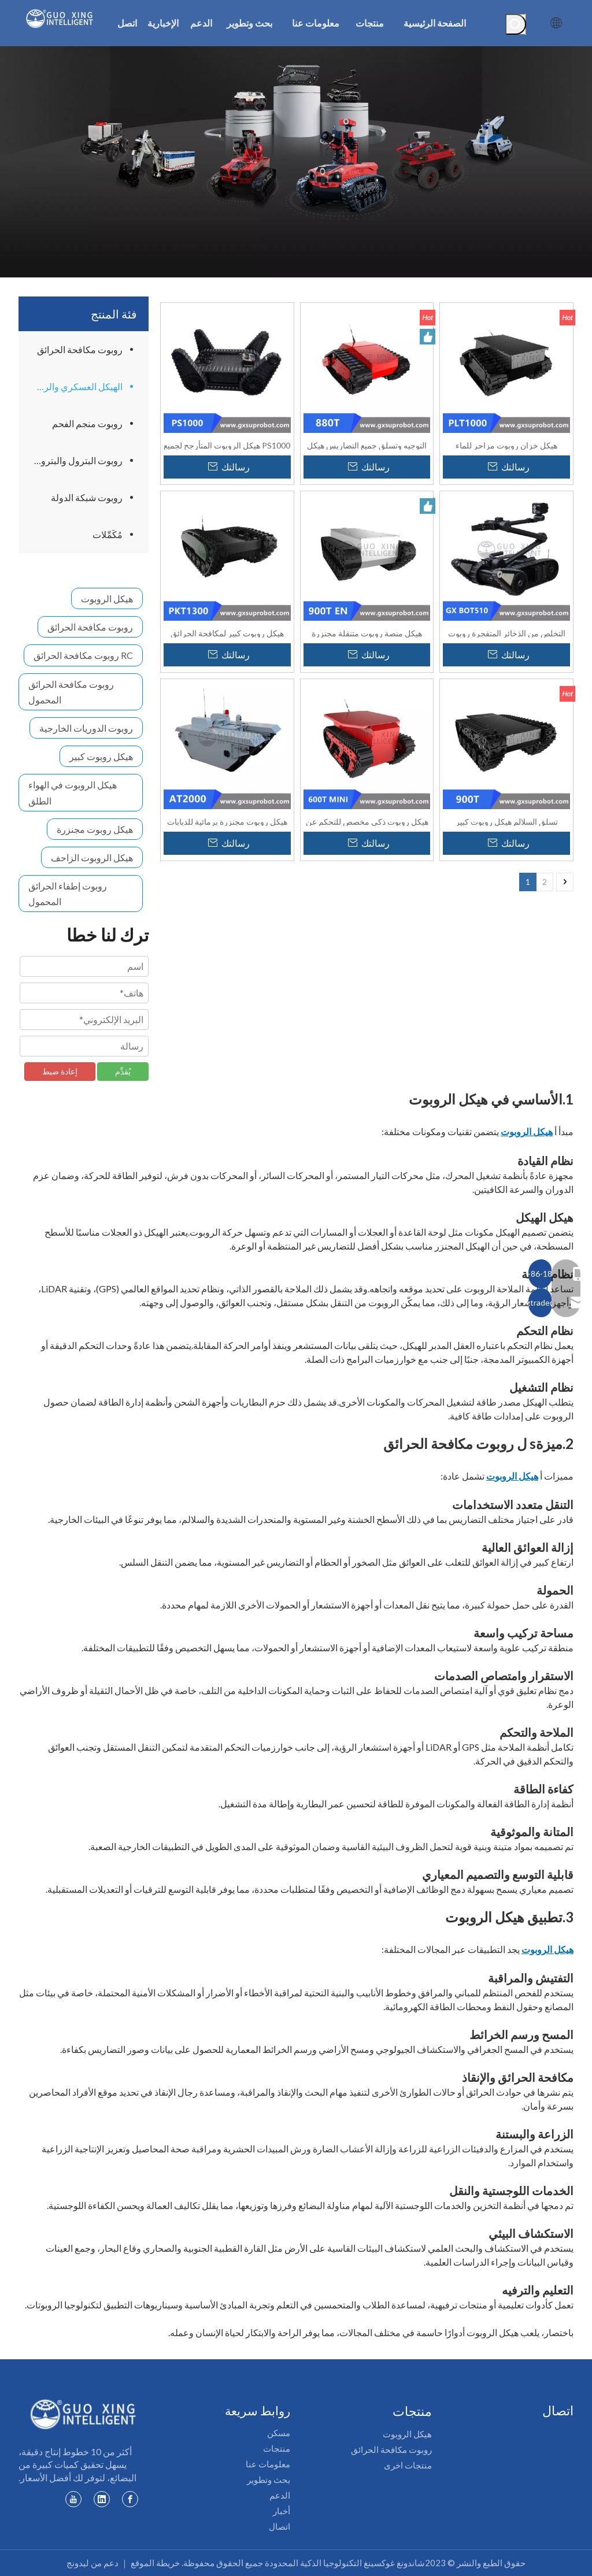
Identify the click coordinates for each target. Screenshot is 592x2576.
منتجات (276, 2448)
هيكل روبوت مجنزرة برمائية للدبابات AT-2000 (227, 821)
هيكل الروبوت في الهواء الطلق (72, 792)
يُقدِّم (123, 1071)
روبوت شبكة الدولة (87, 497)
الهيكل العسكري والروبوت (73, 386)
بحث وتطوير (268, 2479)
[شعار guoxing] (83, 2414)
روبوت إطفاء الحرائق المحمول (67, 893)
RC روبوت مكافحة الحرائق (83, 655)
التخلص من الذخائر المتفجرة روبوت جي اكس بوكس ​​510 (506, 632)
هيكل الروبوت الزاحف (92, 857)
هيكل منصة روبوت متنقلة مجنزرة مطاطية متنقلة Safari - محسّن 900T (367, 632)
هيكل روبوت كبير (101, 756)
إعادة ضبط (59, 1071)
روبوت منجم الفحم (87, 423)
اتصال (279, 2526)
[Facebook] (130, 2498)
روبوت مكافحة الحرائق (80, 349)
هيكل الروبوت (107, 598)
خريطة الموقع (155, 2563)
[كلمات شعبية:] (515, 24)
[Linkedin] (102, 2498)
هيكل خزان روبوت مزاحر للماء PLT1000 (506, 445)
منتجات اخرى (408, 2465)
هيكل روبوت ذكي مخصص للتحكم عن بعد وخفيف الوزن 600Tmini (367, 821)
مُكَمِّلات (107, 534)
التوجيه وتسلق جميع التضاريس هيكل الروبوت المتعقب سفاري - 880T (367, 445)
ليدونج (77, 2563)
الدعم (279, 2495)
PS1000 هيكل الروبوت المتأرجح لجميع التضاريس (227, 445)
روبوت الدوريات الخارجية (86, 727)
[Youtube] (73, 2498)
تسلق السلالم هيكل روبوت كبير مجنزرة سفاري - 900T (507, 821)
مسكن (278, 2432)
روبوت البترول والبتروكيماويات (73, 460)
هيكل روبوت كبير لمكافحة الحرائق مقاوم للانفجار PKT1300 (227, 632)
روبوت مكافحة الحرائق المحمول (71, 692)
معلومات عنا (268, 2464)
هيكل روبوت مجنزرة (95, 829)
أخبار (281, 2510)
